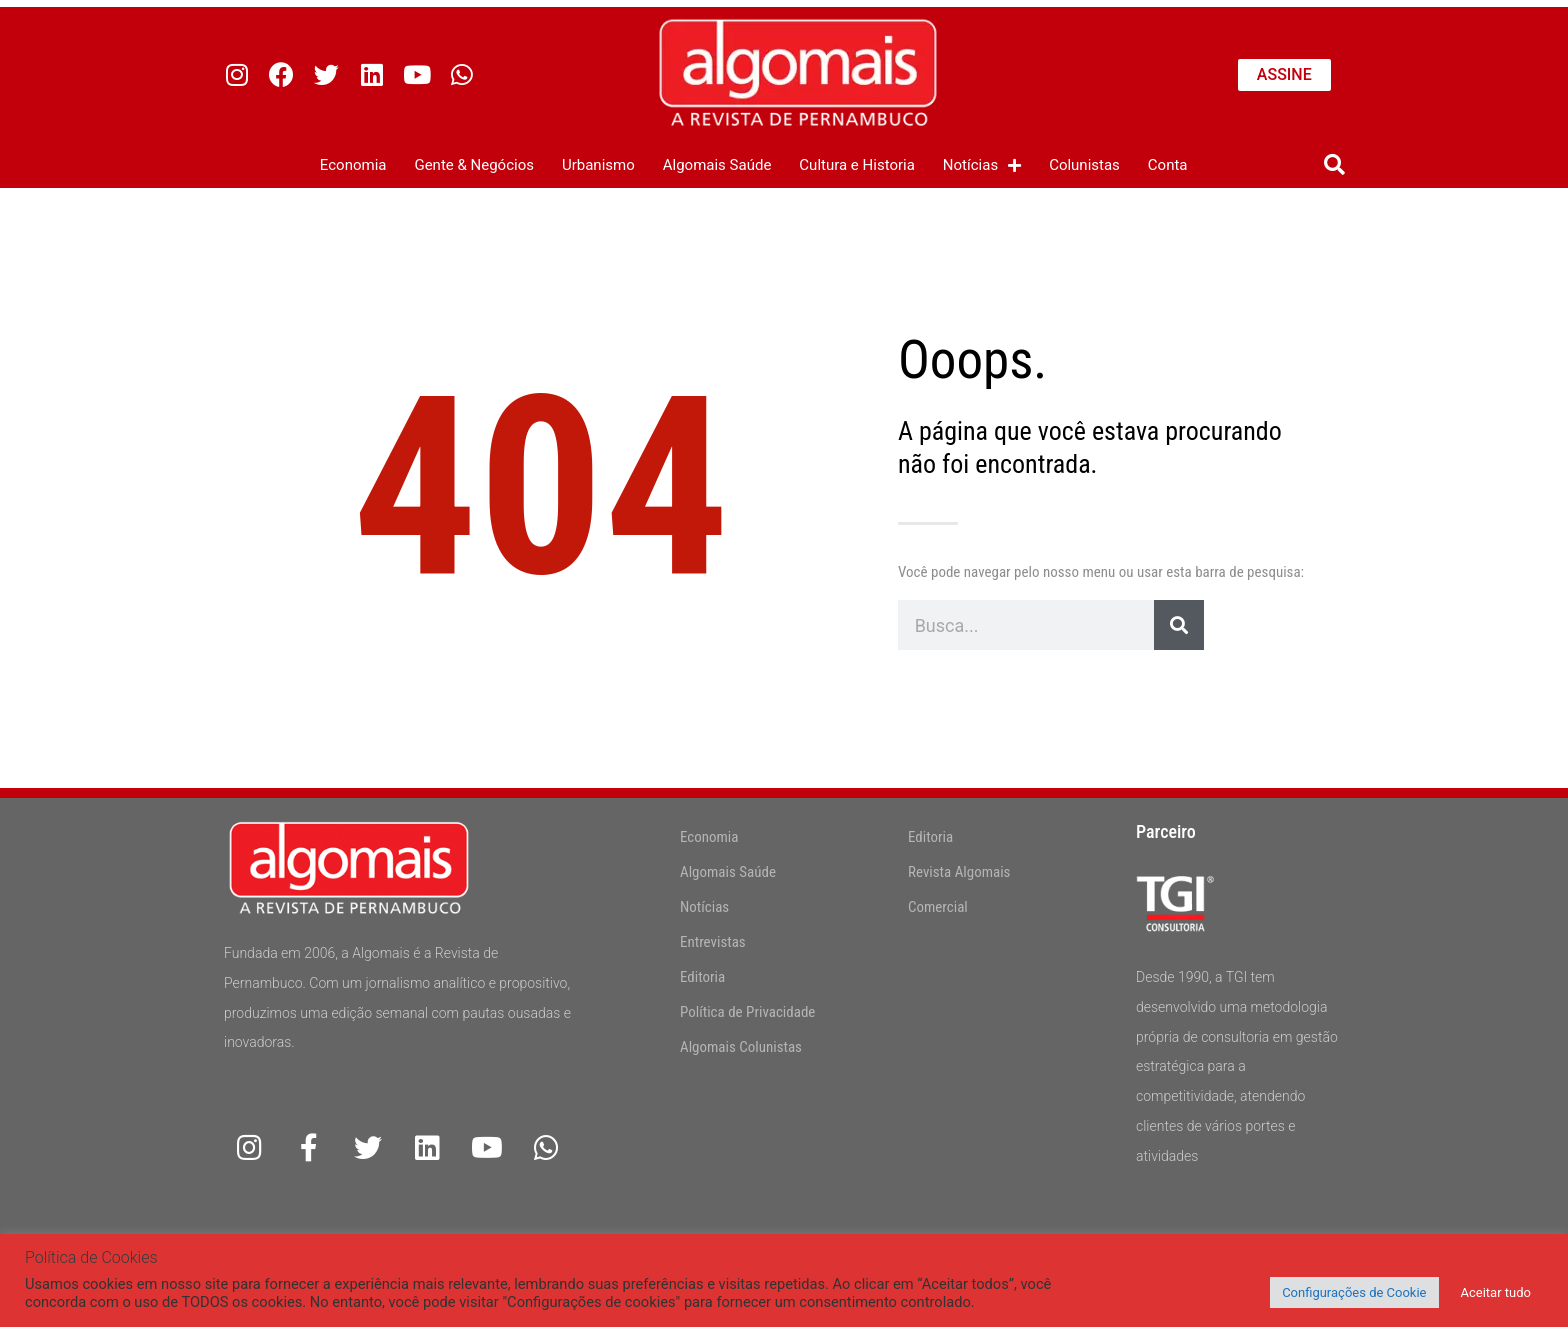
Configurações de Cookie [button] (1354, 1292)
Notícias (982, 165)
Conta (1168, 165)
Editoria (702, 977)
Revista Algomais (959, 872)
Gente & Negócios (474, 165)
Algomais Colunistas (741, 1047)
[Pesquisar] (1179, 625)
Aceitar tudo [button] (1496, 1292)
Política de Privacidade (747, 1012)
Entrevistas (713, 942)
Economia (353, 165)
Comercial (938, 907)
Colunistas (1084, 165)
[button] (1334, 165)
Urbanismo (598, 165)
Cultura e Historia (857, 165)
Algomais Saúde (717, 165)
